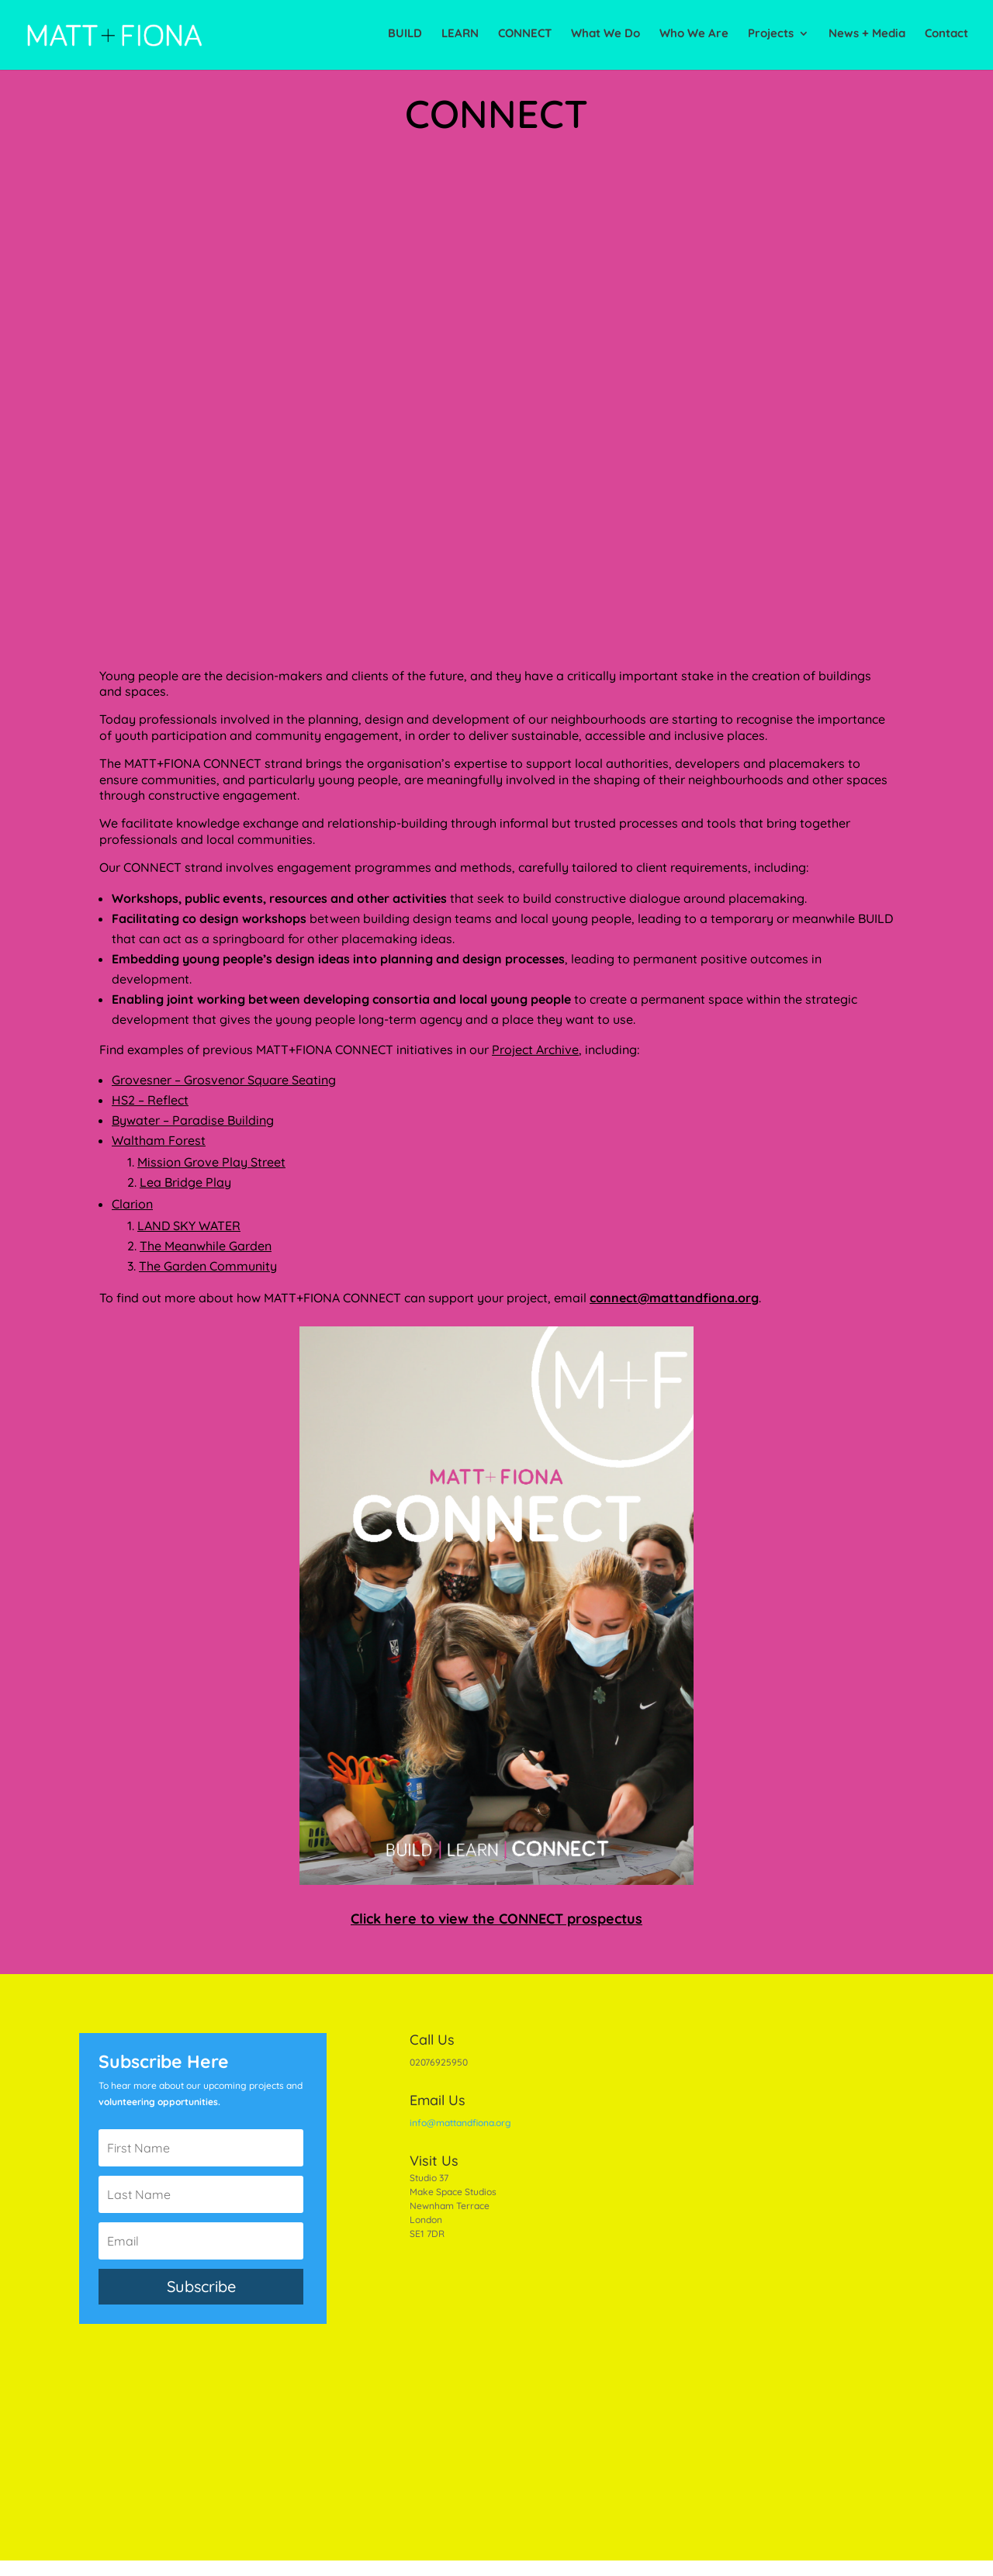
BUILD (405, 37)
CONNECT (525, 37)
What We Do (605, 37)
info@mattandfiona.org (460, 2122)
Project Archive (535, 1049)
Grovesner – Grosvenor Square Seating (224, 1079)
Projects (771, 37)
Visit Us (434, 2161)
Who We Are (693, 37)
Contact (946, 37)
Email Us (437, 2100)
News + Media (867, 37)
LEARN (460, 37)
